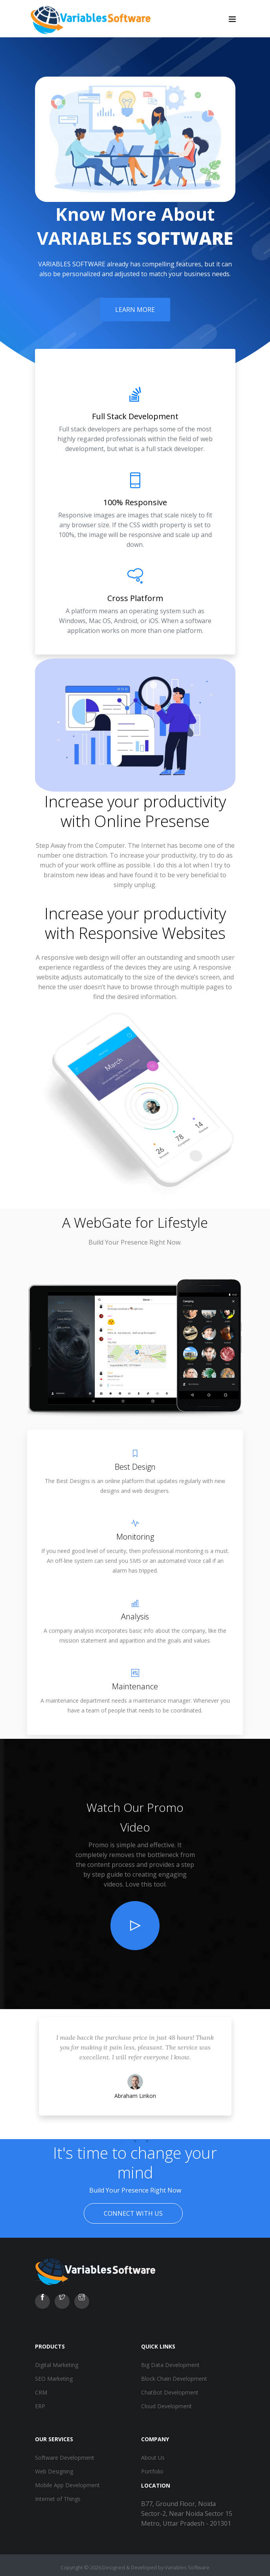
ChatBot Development (169, 2392)
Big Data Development (170, 2365)
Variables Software (187, 2567)
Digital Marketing (56, 2365)
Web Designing (54, 2471)
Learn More (135, 309)
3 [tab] (147, 2141)
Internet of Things (58, 2499)
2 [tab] (135, 2141)
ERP (40, 2406)
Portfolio (152, 2471)
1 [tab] (123, 2141)
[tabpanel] (135, 2074)
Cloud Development (166, 2406)
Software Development (64, 2457)
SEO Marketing (54, 2378)
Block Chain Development (174, 2378)
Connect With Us (133, 2213)
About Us (153, 2457)
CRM (41, 2392)
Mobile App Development (67, 2485)
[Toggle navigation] (232, 19)
